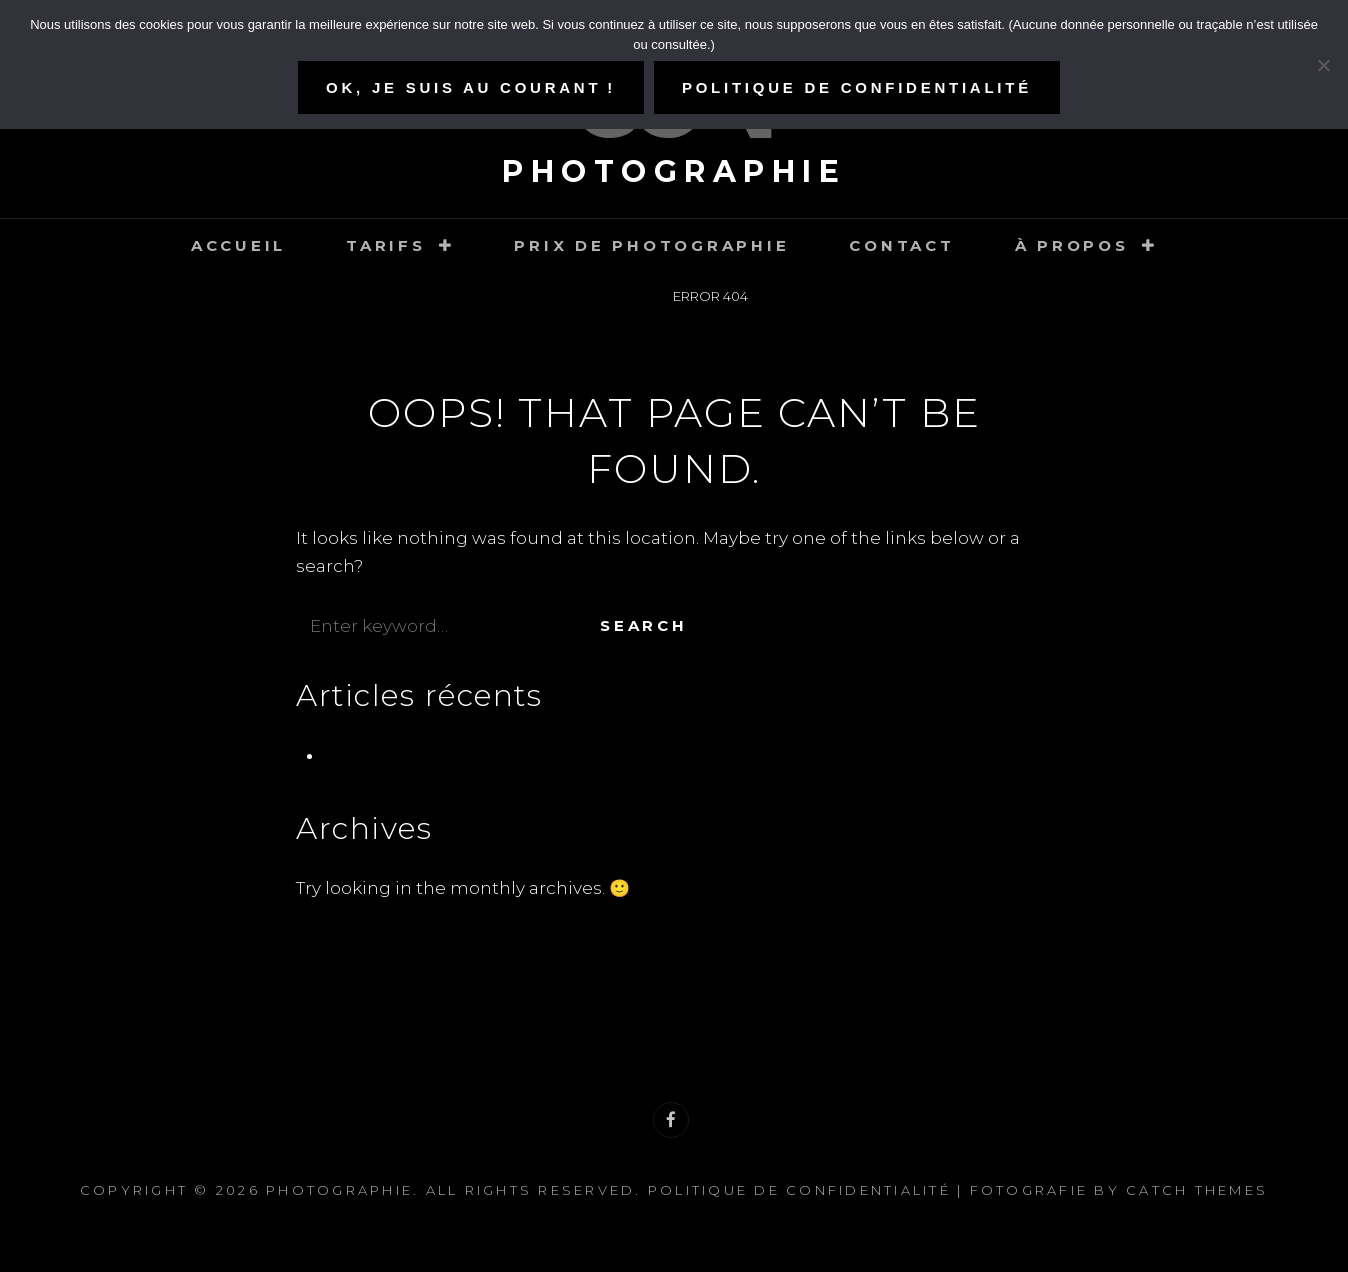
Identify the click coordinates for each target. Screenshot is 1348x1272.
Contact (901, 245)
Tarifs (386, 245)
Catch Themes (1197, 1190)
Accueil (238, 245)
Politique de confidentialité (799, 1190)
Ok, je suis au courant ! (471, 87)
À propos (1072, 245)
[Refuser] (1323, 65)
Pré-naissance (386, 755)
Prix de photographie (651, 245)
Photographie (674, 171)
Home (622, 296)
